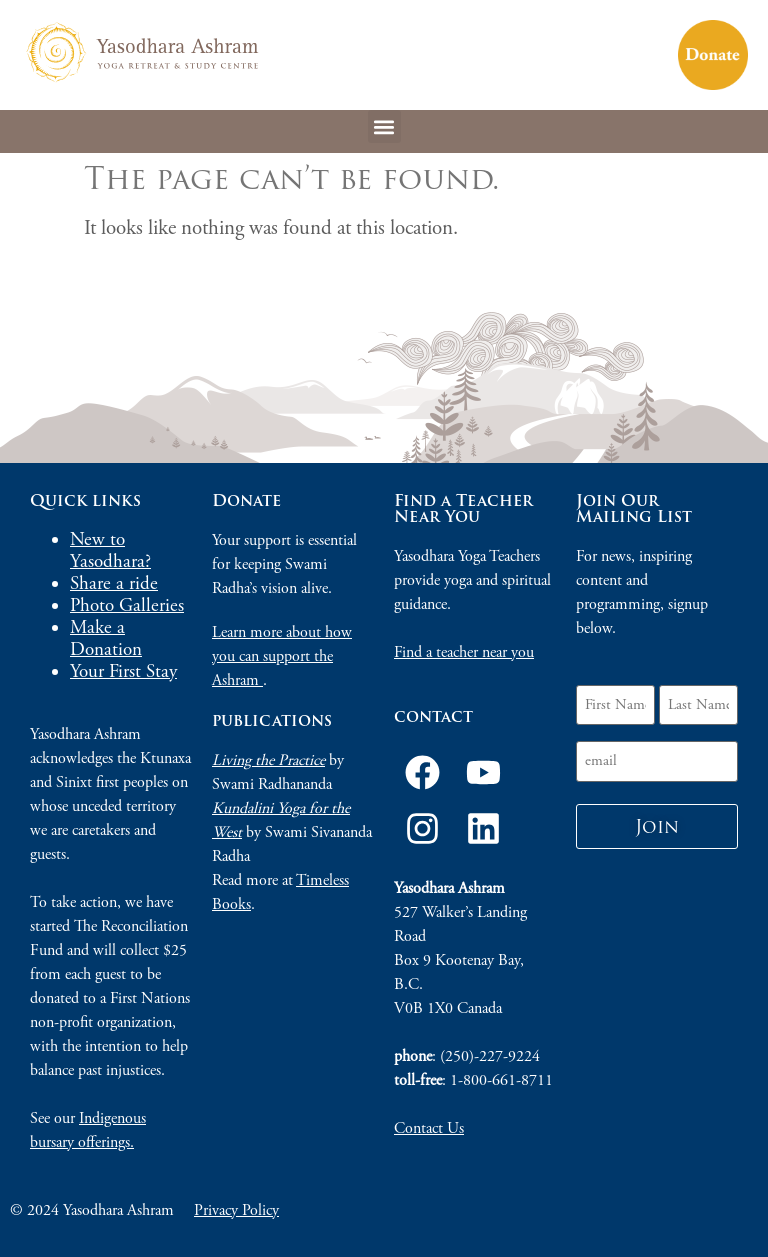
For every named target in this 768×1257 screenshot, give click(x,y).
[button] (384, 126)
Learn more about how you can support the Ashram (282, 656)
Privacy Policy (236, 1210)
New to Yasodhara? (110, 551)
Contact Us (429, 1128)
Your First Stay (123, 672)
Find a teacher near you (464, 652)
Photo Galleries (127, 606)
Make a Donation (106, 639)
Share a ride (114, 584)
